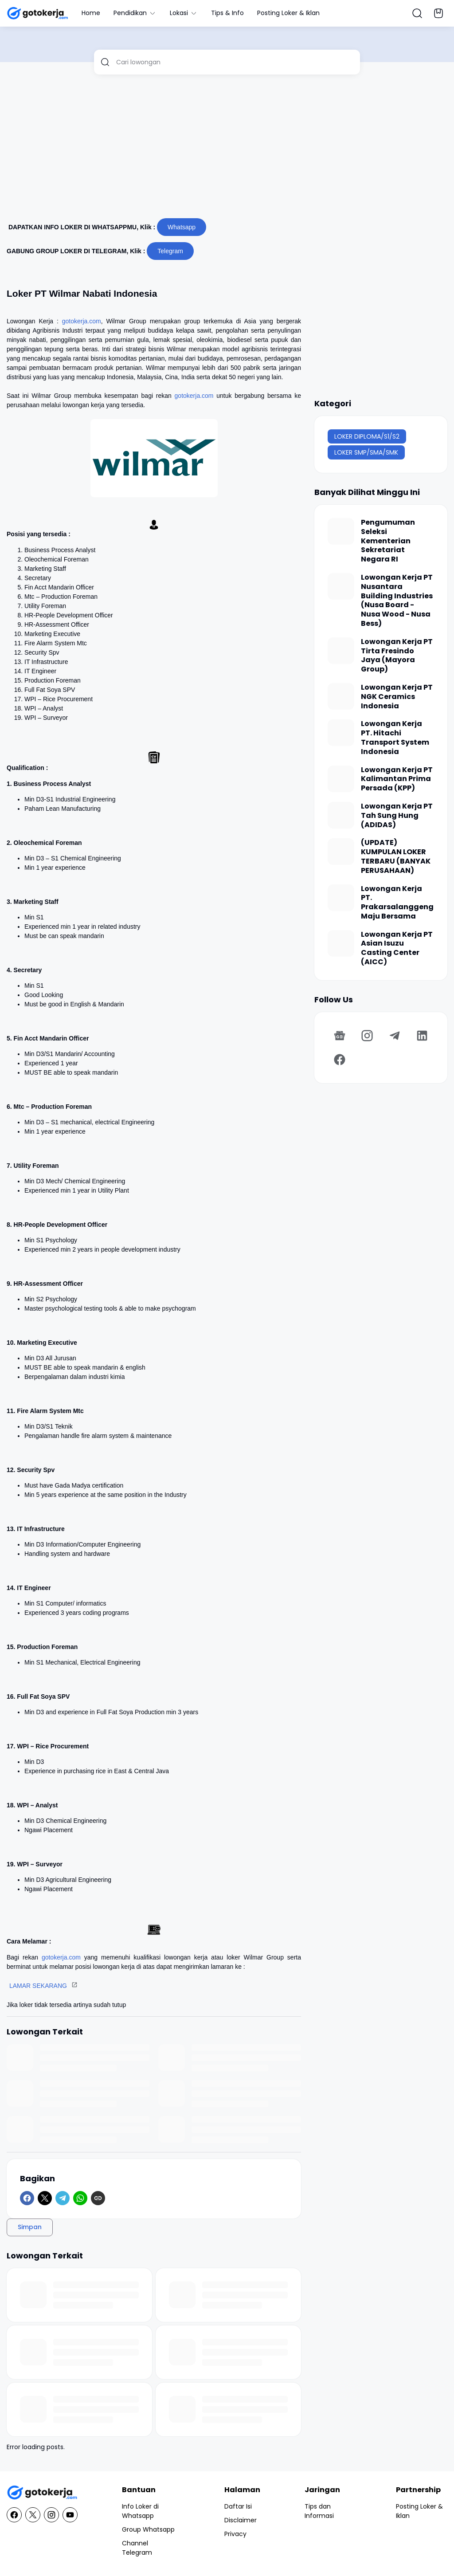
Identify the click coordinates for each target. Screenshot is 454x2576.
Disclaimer (240, 2520)
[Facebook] (27, 2198)
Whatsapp (182, 227)
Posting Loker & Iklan (288, 12)
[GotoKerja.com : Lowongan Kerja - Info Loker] (42, 2493)
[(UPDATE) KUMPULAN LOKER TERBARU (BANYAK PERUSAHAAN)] (341, 851)
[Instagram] (367, 1035)
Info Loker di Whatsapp (140, 2511)
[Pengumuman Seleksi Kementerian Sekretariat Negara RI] (341, 531)
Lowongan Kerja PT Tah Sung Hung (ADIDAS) (397, 815)
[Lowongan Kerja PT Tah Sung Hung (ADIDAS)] (341, 815)
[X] (45, 2198)
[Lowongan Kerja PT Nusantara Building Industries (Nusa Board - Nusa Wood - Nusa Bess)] (341, 586)
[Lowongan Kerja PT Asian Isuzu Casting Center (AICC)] (341, 943)
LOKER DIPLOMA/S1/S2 (366, 436)
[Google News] (340, 1035)
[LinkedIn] (422, 1035)
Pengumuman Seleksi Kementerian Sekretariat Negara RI (388, 541)
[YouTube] (70, 2514)
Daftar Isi (238, 2506)
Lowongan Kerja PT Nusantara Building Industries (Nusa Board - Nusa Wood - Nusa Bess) (397, 600)
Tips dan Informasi (319, 2511)
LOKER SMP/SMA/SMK (366, 452)
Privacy (235, 2533)
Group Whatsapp (148, 2529)
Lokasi (184, 12)
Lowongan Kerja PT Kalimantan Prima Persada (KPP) (397, 779)
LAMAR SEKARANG (38, 1985)
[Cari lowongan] (235, 62)
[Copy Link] (98, 2198)
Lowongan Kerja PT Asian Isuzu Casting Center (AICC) (397, 948)
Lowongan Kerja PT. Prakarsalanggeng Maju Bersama (397, 902)
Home (91, 12)
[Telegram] (62, 2198)
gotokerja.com (81, 321)
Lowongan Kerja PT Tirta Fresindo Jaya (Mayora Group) (397, 655)
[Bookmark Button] (438, 13)
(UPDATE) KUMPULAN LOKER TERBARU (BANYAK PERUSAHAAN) (396, 856)
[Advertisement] (227, 150)
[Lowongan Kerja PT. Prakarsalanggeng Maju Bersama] (341, 897)
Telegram (170, 251)
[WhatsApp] (80, 2198)
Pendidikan (135, 12)
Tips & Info (227, 12)
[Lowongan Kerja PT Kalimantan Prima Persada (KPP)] (341, 779)
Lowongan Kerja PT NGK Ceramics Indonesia (397, 697)
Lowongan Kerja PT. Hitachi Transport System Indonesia (395, 737)
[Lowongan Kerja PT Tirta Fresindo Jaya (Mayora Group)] (341, 650)
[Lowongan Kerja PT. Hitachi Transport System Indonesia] (341, 732)
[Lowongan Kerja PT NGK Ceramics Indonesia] (341, 696)
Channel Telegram (137, 2548)
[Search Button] (417, 13)
